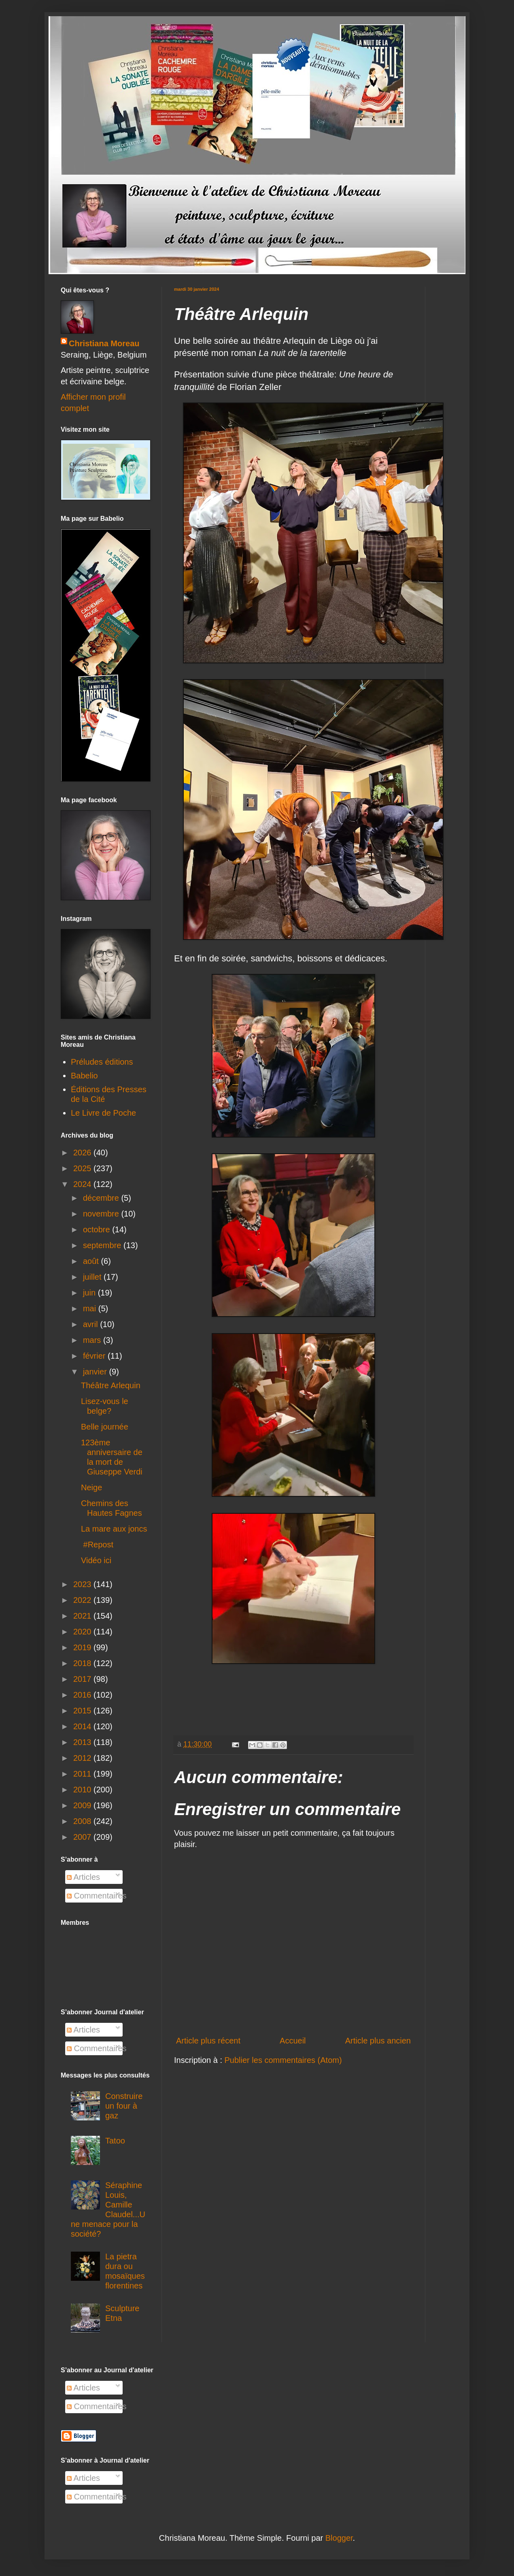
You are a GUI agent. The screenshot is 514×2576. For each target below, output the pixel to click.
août (92, 1261)
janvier (96, 1371)
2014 (83, 1726)
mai (90, 1308)
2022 (83, 1600)
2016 (83, 1694)
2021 (83, 1615)
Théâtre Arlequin (110, 1385)
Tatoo (115, 2140)
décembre (102, 1197)
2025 (83, 1168)
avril (91, 1324)
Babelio (84, 1075)
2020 (83, 1631)
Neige (91, 1487)
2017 (83, 1679)
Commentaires (97, 1895)
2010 (83, 1789)
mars (93, 1340)
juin (90, 1292)
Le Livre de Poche (103, 1112)
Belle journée (104, 1426)
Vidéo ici (97, 1560)
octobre (97, 1229)
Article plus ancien (378, 2040)
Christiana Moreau (104, 343)
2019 (83, 1647)
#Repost (97, 1544)
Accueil (293, 2040)
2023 (83, 1584)
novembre (102, 1213)
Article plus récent (208, 2040)
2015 (83, 1710)
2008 (83, 1821)
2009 (83, 1805)
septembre (103, 1245)
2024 (83, 1184)
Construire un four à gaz (123, 2106)
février (95, 1355)
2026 (83, 1152)
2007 (83, 1836)
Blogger (339, 2537)
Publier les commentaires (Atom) (283, 2060)
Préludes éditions (102, 1061)
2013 (83, 1742)
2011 (83, 1773)
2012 (83, 1758)
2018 (83, 1663)
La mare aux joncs (114, 1528)
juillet (93, 1276)
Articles (83, 1877)
